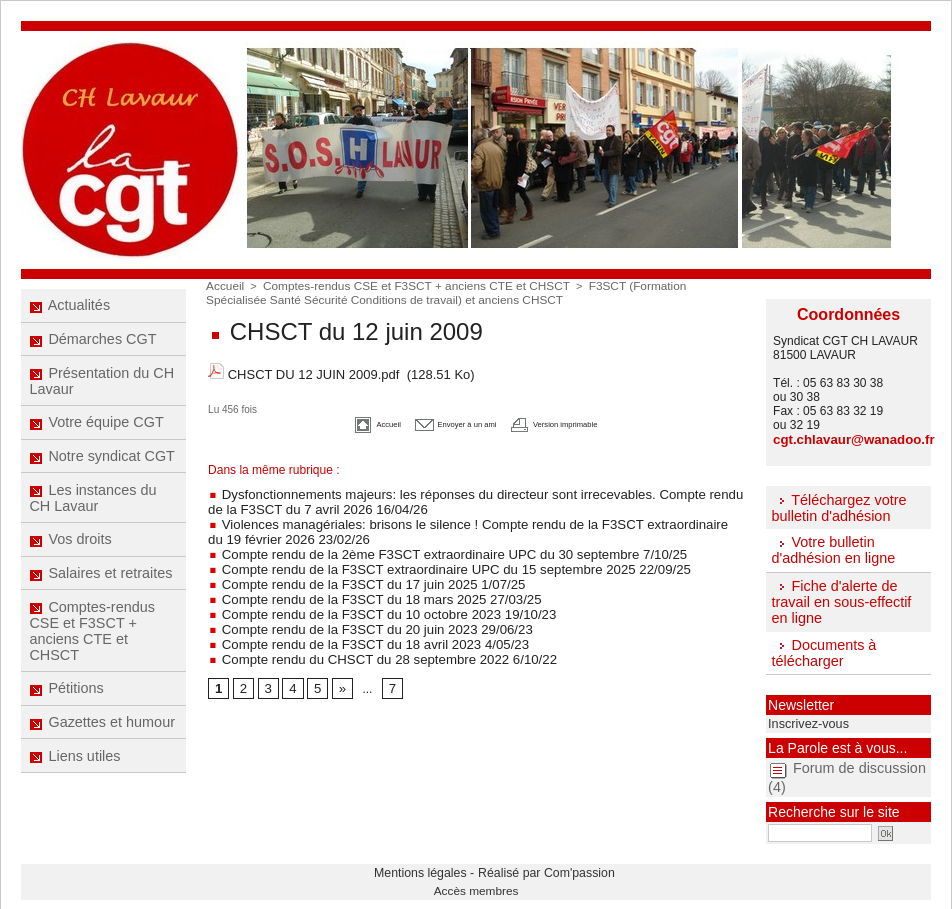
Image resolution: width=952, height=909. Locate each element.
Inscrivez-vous (803, 719)
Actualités (70, 307)
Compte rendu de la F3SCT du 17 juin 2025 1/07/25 (352, 568)
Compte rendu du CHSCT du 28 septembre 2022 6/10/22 (366, 638)
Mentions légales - (437, 865)
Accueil (223, 285)
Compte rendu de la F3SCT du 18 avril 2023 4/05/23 (354, 624)
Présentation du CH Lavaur (101, 389)
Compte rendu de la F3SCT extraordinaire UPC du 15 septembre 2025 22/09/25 (427, 554)
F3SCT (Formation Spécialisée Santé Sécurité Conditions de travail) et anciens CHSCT (460, 291)
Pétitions (67, 720)
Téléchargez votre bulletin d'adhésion (837, 506)
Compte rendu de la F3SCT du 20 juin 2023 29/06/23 (355, 610)
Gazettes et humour (102, 757)
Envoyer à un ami (441, 414)
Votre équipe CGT (96, 434)
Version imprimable (585, 414)
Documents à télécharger (822, 649)
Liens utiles (75, 794)
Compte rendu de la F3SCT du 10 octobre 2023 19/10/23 (366, 596)
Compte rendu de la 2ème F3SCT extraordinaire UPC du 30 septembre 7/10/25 (425, 540)
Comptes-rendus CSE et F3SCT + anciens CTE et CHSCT (92, 659)
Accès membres (476, 880)
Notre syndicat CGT (102, 471)
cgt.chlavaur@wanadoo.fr (846, 439)
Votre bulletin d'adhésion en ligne (831, 548)
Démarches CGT (93, 344)
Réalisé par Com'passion (528, 865)
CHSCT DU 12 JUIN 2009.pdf (314, 368)
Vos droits (71, 561)
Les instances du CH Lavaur (93, 516)
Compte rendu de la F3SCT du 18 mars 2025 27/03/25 (359, 582)
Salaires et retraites (101, 598)
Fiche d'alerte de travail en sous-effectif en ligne (839, 599)
